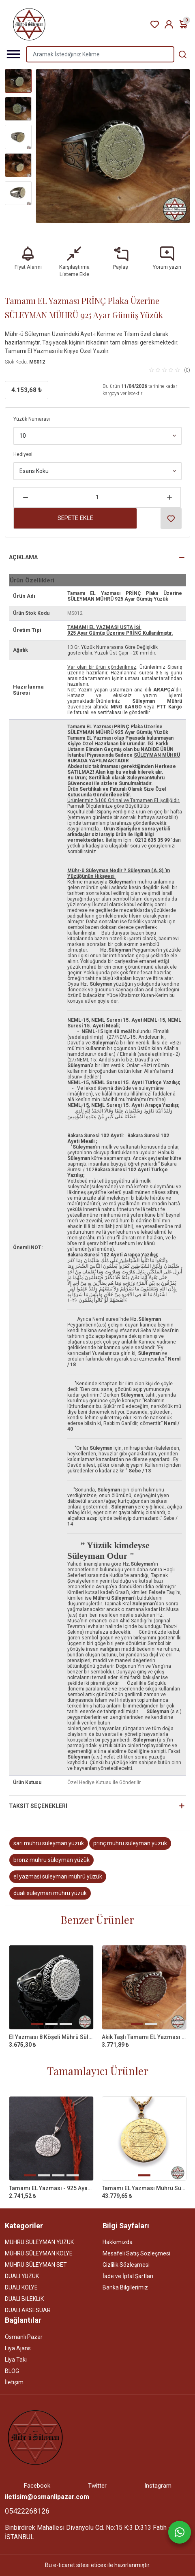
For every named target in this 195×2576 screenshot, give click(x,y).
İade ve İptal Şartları (128, 2276)
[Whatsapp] (179, 2532)
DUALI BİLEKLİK (24, 2299)
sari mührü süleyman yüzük (48, 1843)
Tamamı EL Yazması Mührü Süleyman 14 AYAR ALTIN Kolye (144, 2188)
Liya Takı (16, 2359)
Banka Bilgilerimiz (125, 2287)
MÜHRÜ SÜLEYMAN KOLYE (39, 2253)
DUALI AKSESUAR (28, 2310)
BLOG (12, 2371)
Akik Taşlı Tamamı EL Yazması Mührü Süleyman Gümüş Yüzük (144, 2037)
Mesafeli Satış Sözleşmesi (136, 2253)
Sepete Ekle (75, 518)
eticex (98, 2565)
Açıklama (23, 557)
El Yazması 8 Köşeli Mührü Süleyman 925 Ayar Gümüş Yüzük (51, 2037)
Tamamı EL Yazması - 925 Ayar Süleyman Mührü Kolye (51, 2188)
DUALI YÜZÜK (22, 2276)
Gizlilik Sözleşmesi (126, 2264)
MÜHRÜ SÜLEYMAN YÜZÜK (39, 2242)
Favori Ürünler (155, 24)
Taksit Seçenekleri (38, 1806)
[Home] (29, 24)
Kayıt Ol (169, 24)
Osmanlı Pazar (24, 2337)
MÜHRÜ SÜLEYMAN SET (36, 2264)
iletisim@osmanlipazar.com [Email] (47, 2497)
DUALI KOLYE (21, 2287)
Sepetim (183, 24)
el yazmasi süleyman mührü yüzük (57, 1876)
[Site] (35, 2437)
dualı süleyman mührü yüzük (50, 1893)
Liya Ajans (18, 2348)
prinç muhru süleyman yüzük (130, 1843)
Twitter (97, 2485)
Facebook (37, 2485)
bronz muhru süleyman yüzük (51, 1860)
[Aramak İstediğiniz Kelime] (182, 54)
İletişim (14, 2382)
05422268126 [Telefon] (27, 2511)
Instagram (157, 2485)
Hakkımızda (118, 2242)
